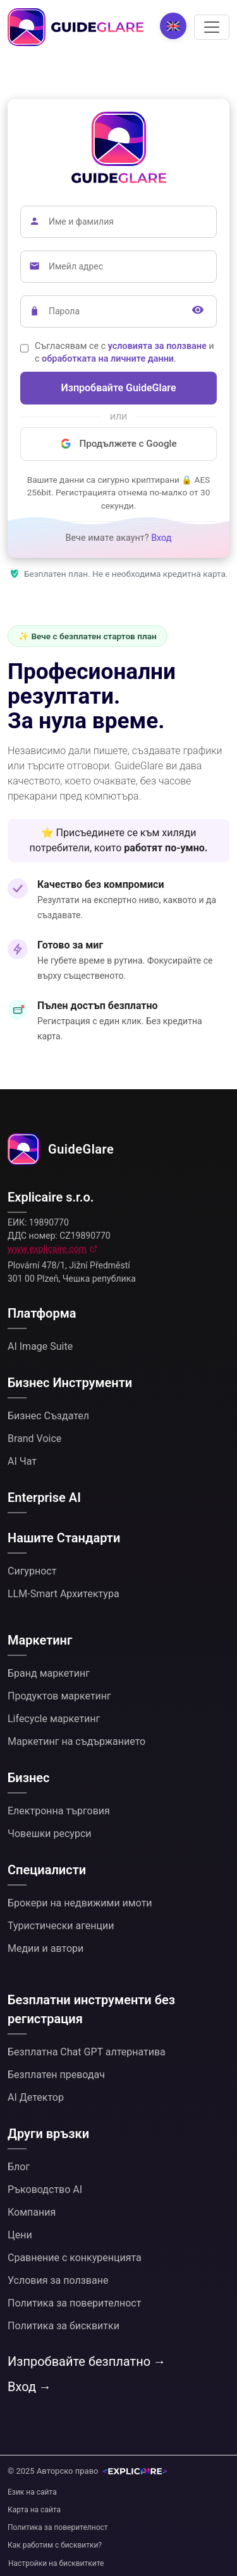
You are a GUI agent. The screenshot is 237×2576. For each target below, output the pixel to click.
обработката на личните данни (108, 358)
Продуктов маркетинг (59, 1696)
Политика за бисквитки (63, 2326)
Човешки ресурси (50, 1834)
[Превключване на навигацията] (211, 27)
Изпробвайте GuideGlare (118, 388)
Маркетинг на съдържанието (76, 1741)
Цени (20, 2235)
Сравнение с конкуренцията (75, 2258)
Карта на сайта (34, 2509)
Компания (32, 2212)
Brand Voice (34, 1439)
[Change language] (173, 26)
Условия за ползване (58, 2280)
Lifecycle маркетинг (54, 1719)
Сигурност (32, 1571)
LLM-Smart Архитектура (63, 1594)
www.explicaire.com (47, 1249)
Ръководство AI (45, 2189)
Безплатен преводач (56, 2075)
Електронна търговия (59, 1811)
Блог (19, 2167)
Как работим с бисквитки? (55, 2545)
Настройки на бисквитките (56, 2563)
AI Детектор (36, 2097)
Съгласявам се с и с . (124, 352)
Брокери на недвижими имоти (80, 1903)
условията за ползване (157, 346)
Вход (161, 538)
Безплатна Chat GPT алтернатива (87, 2052)
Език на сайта (32, 2492)
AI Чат (22, 1461)
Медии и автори (45, 1948)
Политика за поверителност (74, 2303)
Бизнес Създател (48, 1416)
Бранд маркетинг (49, 1673)
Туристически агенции (61, 1926)
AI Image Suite (40, 1346)
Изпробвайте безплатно (79, 2361)
